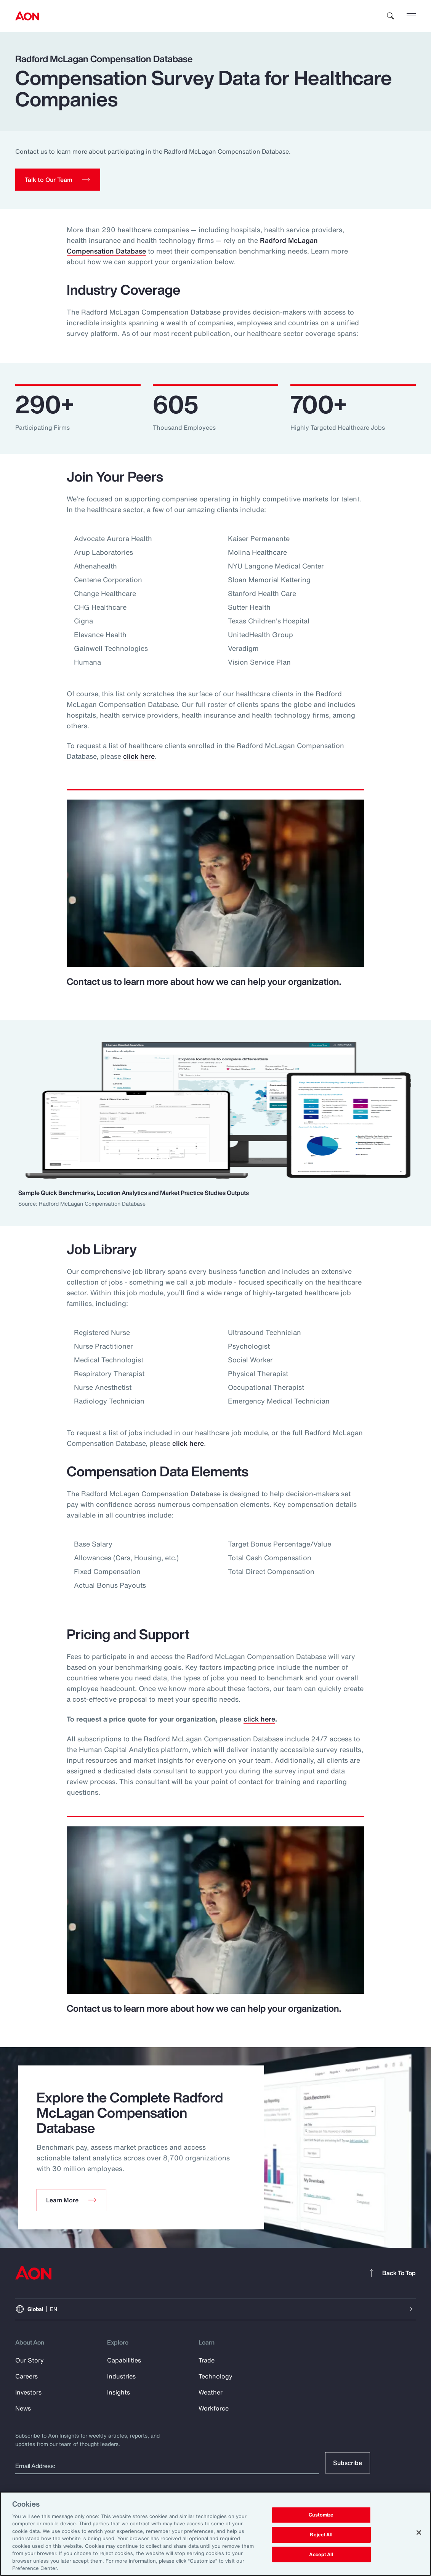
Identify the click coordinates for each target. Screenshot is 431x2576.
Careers (26, 2376)
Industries (121, 2376)
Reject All (321, 2534)
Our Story (29, 2360)
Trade (207, 2360)
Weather (211, 2392)
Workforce (214, 2408)
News (23, 2408)
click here (139, 756)
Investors (28, 2392)
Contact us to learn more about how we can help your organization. (204, 981)
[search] (390, 16)
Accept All (321, 2554)
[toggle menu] (411, 15)
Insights (118, 2392)
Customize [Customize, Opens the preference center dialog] (321, 2515)
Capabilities (124, 2360)
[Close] (418, 2532)
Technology (215, 2376)
